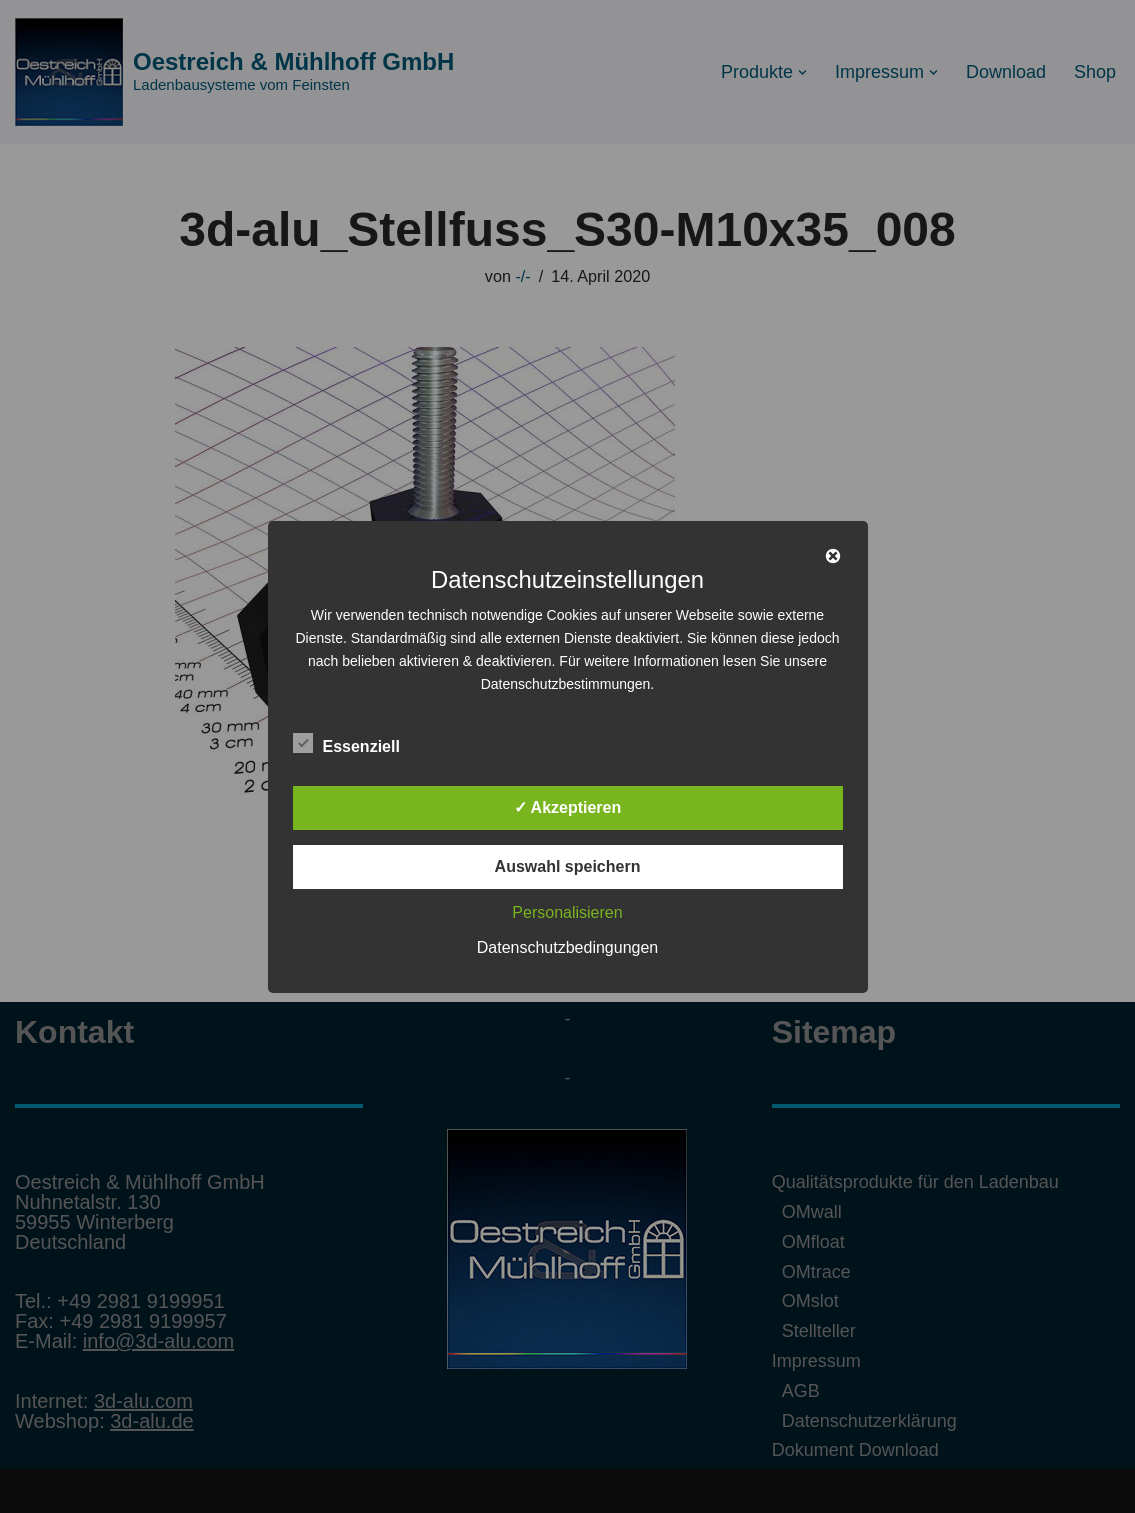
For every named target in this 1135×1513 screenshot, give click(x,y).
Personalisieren (567, 912)
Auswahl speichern (568, 866)
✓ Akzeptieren (568, 807)
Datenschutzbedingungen (567, 947)
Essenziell (346, 743)
